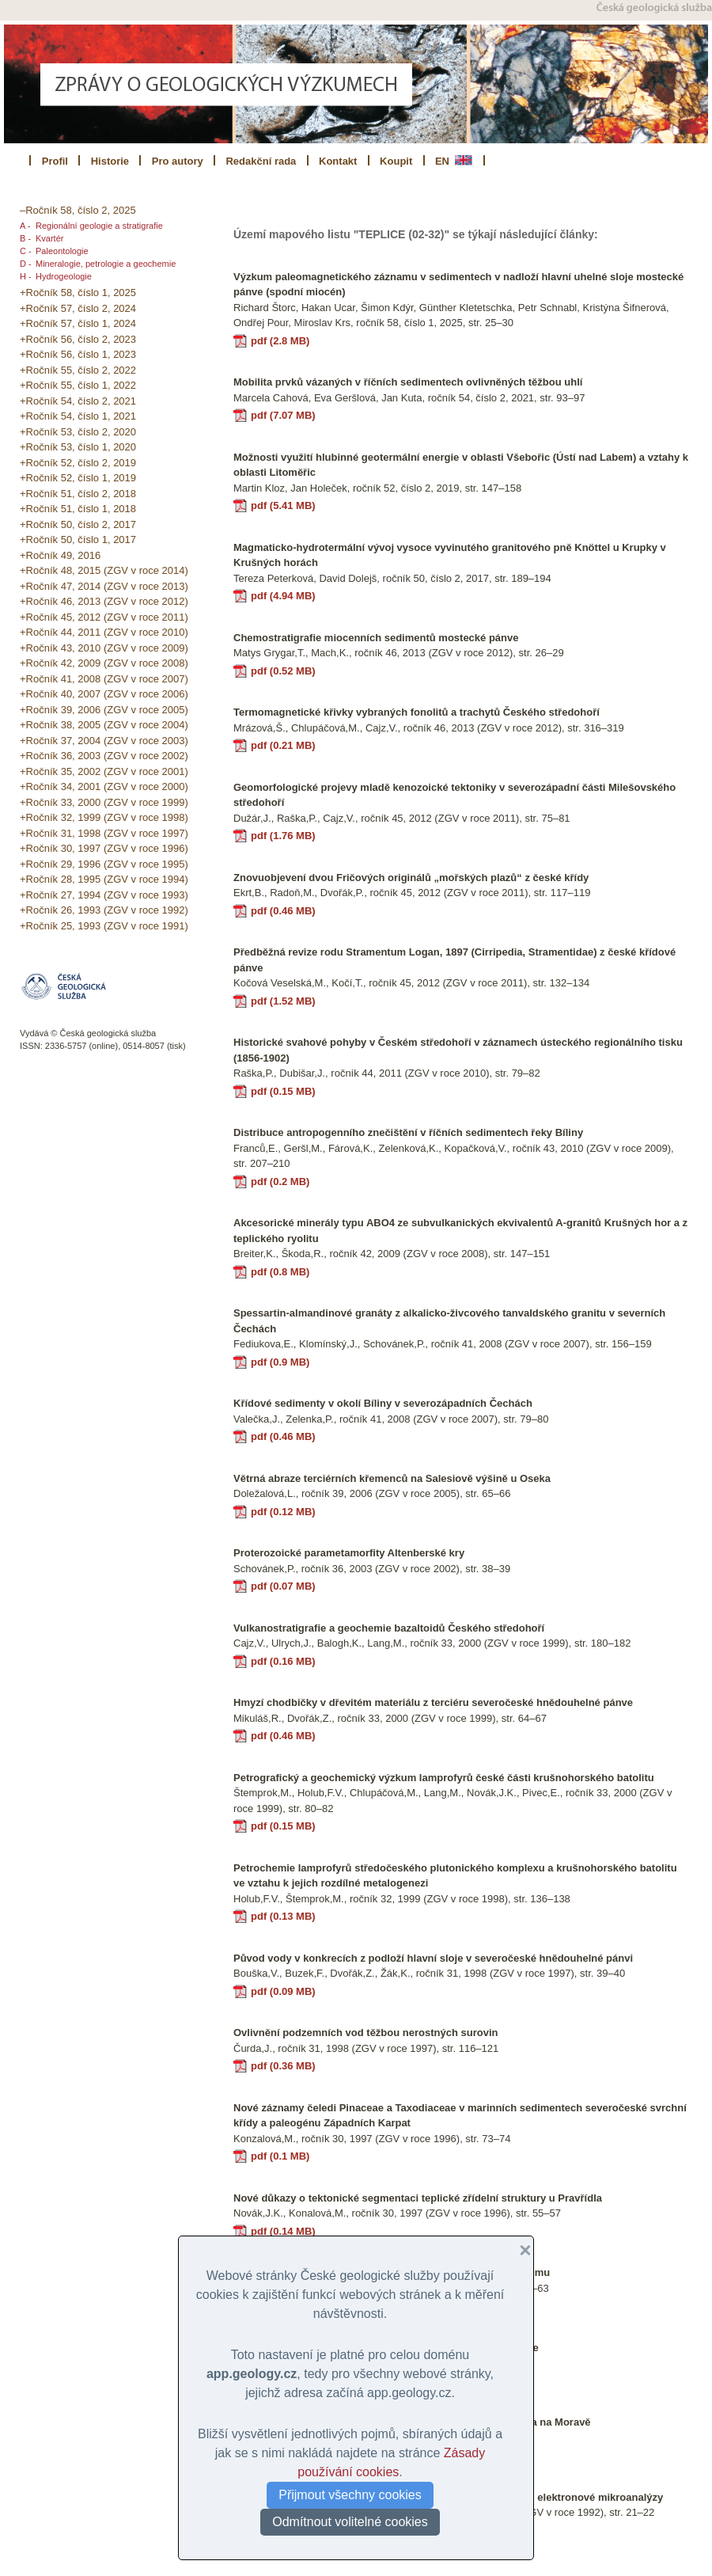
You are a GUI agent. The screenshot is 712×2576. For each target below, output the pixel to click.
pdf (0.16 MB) (283, 1661)
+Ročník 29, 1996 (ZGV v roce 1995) (104, 864)
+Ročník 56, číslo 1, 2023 (78, 354)
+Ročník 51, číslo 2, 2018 (78, 494)
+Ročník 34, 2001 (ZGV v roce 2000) (104, 786)
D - (26, 263)
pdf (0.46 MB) (283, 911)
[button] (519, 2250)
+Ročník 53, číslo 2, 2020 (78, 432)
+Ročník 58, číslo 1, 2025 (78, 292)
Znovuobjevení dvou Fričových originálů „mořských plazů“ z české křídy (411, 877)
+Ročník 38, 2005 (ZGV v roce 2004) (104, 725)
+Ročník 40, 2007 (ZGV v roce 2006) (104, 694)
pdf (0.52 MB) (283, 671)
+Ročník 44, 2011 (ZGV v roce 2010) (104, 632)
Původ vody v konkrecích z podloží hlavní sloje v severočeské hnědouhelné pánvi (433, 1958)
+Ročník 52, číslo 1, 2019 (78, 478)
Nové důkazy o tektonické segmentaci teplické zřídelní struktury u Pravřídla (417, 2198)
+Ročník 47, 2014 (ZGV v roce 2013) (104, 586)
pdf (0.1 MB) (280, 2156)
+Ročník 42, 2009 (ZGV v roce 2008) (104, 663)
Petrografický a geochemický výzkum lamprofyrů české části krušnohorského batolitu (443, 1778)
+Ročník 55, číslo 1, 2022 (78, 385)
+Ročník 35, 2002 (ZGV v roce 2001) (104, 771)
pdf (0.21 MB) (283, 745)
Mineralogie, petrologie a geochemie (106, 263)
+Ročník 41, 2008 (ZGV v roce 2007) (104, 679)
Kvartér (49, 238)
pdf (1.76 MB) (283, 836)
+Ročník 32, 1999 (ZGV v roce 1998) (104, 817)
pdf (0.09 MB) (283, 1991)
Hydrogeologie (64, 276)
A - (25, 225)
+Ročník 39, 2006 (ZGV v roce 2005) (104, 710)
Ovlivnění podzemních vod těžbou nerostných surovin (365, 2032)
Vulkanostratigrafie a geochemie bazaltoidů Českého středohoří (388, 1628)
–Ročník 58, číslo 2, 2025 (78, 210)
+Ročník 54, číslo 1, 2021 (78, 416)
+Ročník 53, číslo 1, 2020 (78, 447)
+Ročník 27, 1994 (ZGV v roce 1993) (104, 895)
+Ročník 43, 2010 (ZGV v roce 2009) (104, 648)
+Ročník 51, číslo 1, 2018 (78, 509)
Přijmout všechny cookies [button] (350, 2495)
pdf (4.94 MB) (283, 596)
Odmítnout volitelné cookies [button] (350, 2522)
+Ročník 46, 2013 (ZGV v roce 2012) (104, 601)
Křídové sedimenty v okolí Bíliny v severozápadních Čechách (382, 1403)
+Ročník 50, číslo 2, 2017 (78, 524)
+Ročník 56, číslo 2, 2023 (78, 339)
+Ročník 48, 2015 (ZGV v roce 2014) (104, 570)
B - (25, 238)
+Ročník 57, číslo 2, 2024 (78, 308)
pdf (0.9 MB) (280, 1362)
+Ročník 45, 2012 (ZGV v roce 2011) (104, 617)
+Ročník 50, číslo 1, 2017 (78, 539)
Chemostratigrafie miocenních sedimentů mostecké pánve (376, 638)
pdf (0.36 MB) (283, 2066)
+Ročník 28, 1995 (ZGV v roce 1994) (104, 879)
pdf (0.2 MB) (280, 1181)
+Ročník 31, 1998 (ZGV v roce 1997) (104, 833)
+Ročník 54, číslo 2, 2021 (78, 401)
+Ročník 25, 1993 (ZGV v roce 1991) (104, 926)
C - (26, 251)
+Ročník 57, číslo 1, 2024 (78, 323)
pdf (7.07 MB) (283, 415)
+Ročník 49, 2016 (60, 555)
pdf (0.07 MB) (283, 1586)
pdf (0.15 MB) (283, 1091)
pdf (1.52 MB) (283, 1001)
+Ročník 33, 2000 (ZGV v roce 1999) (104, 802)
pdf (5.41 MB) (283, 505)
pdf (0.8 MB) (280, 1272)
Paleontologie (62, 251)
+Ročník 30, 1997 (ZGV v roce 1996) (104, 848)
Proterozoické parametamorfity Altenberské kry (348, 1553)
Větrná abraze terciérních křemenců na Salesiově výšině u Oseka (392, 1478)
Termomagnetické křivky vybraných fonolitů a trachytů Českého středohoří (416, 712)
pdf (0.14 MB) (283, 2231)
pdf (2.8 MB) (280, 341)
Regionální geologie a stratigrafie (99, 225)
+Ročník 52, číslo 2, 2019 (78, 463)
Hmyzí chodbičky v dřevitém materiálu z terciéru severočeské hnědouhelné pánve (433, 1702)
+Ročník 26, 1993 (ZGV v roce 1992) (104, 910)
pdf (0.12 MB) (283, 1512)
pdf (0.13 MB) (283, 1916)
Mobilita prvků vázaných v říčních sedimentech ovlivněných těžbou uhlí (407, 382)
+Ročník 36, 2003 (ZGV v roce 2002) (104, 756)
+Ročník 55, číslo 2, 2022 (78, 370)
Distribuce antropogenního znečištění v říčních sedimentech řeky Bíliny (408, 1132)
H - (26, 276)
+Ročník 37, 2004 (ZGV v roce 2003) (104, 741)
